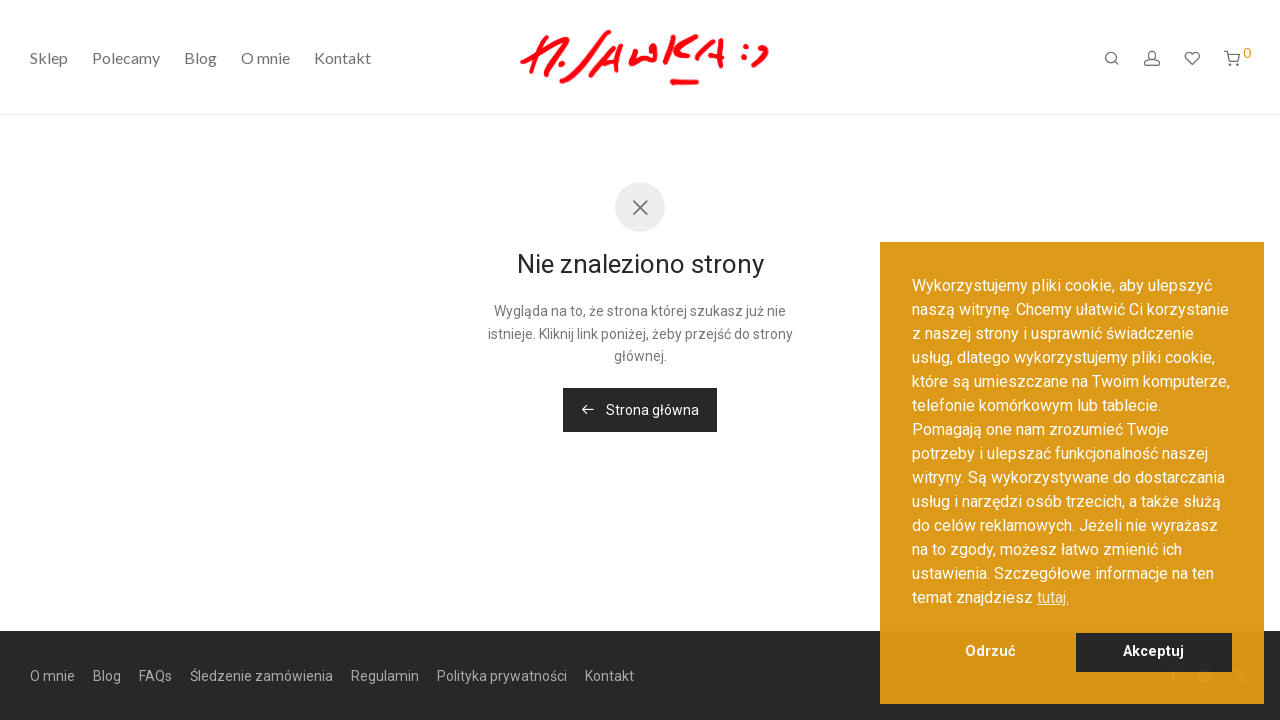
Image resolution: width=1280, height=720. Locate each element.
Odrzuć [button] (990, 651)
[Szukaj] (1112, 58)
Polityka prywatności (502, 676)
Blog (200, 57)
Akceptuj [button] (1153, 651)
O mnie (265, 57)
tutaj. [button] (1053, 597)
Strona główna (640, 410)
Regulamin (385, 676)
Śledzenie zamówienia (261, 676)
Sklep (49, 57)
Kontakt (342, 57)
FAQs (155, 676)
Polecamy (126, 57)
